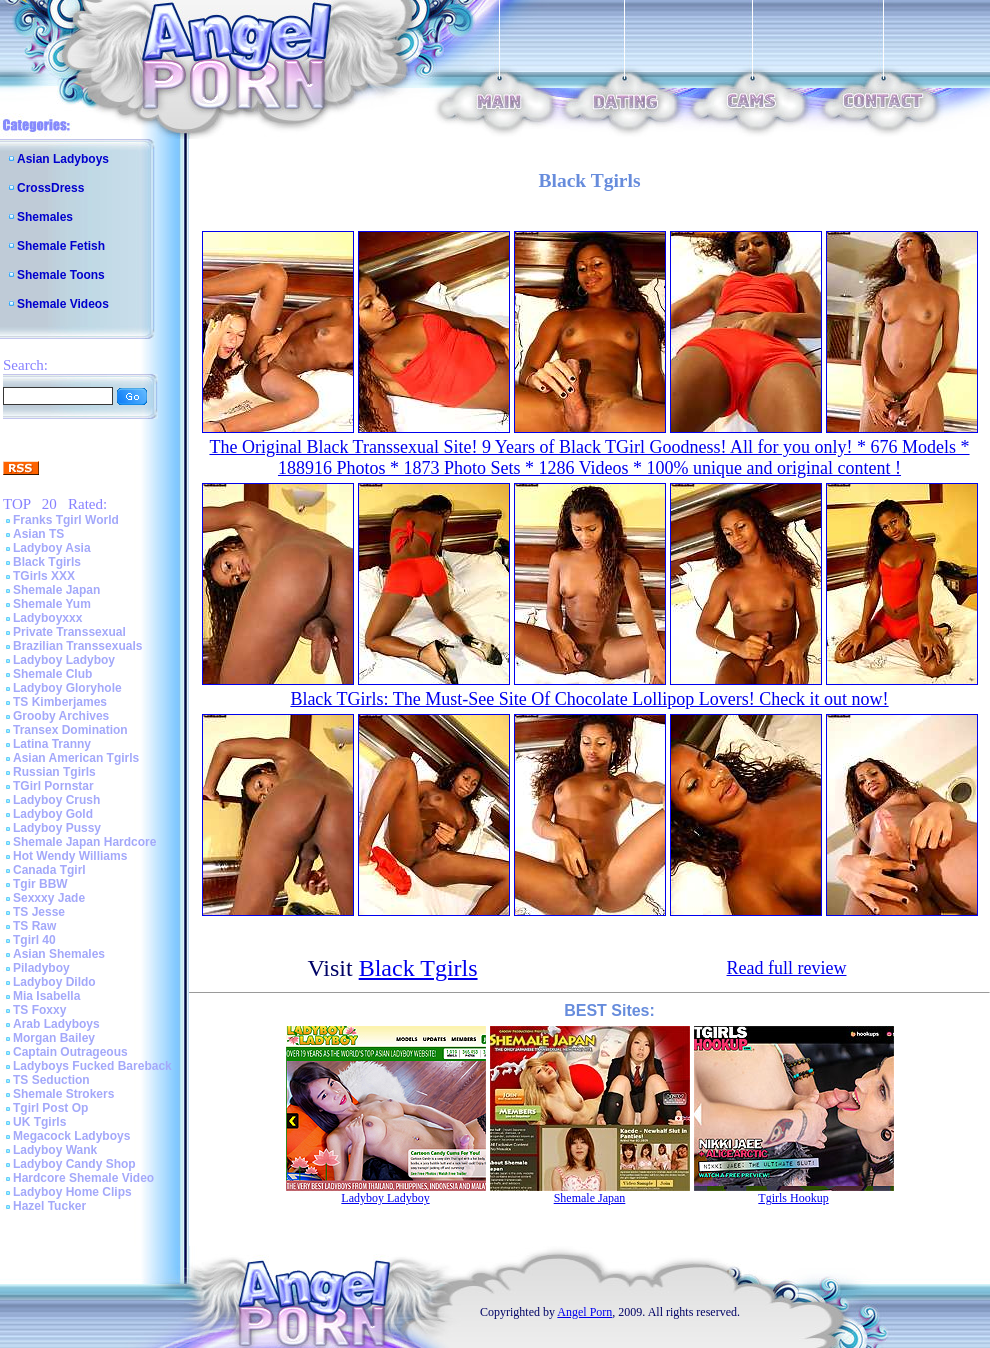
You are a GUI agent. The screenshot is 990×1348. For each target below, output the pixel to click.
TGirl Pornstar (53, 786)
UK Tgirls (39, 1122)
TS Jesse (39, 912)
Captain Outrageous (70, 1052)
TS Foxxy (39, 1010)
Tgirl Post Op (50, 1108)
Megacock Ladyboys (71, 1136)
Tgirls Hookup (793, 1198)
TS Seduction (51, 1080)
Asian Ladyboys (63, 159)
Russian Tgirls (54, 772)
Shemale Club (52, 674)
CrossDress (50, 188)
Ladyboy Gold (53, 814)
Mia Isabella (46, 996)
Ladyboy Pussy (57, 828)
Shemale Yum (52, 604)
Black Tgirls (47, 562)
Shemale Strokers (63, 1094)
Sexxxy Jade (49, 898)
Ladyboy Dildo (54, 982)
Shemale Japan (56, 590)
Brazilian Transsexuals (77, 646)
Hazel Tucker (49, 1206)
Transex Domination (70, 730)
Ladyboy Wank (55, 1150)
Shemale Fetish (61, 246)
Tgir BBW (40, 884)
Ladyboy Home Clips (72, 1192)
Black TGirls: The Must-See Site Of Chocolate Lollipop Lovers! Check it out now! (589, 699)
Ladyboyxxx (47, 618)
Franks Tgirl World (66, 520)
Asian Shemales (59, 954)
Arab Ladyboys (56, 1024)
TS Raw (34, 926)
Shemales (45, 217)
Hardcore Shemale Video (83, 1178)
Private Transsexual (69, 632)
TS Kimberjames (60, 702)
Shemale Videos (63, 304)
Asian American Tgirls (76, 758)
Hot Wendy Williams (70, 856)
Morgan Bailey (54, 1038)
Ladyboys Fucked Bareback (92, 1066)
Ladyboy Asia (52, 548)
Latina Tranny (52, 744)
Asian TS (38, 534)
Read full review (787, 968)
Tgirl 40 (34, 940)
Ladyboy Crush (56, 800)
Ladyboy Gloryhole (67, 688)
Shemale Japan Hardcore (84, 842)
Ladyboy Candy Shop (74, 1164)
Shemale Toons (61, 275)
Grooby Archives (61, 716)
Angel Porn (584, 1312)
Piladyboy (41, 968)
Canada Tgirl (49, 870)
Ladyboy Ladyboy (64, 660)
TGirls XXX (44, 576)
